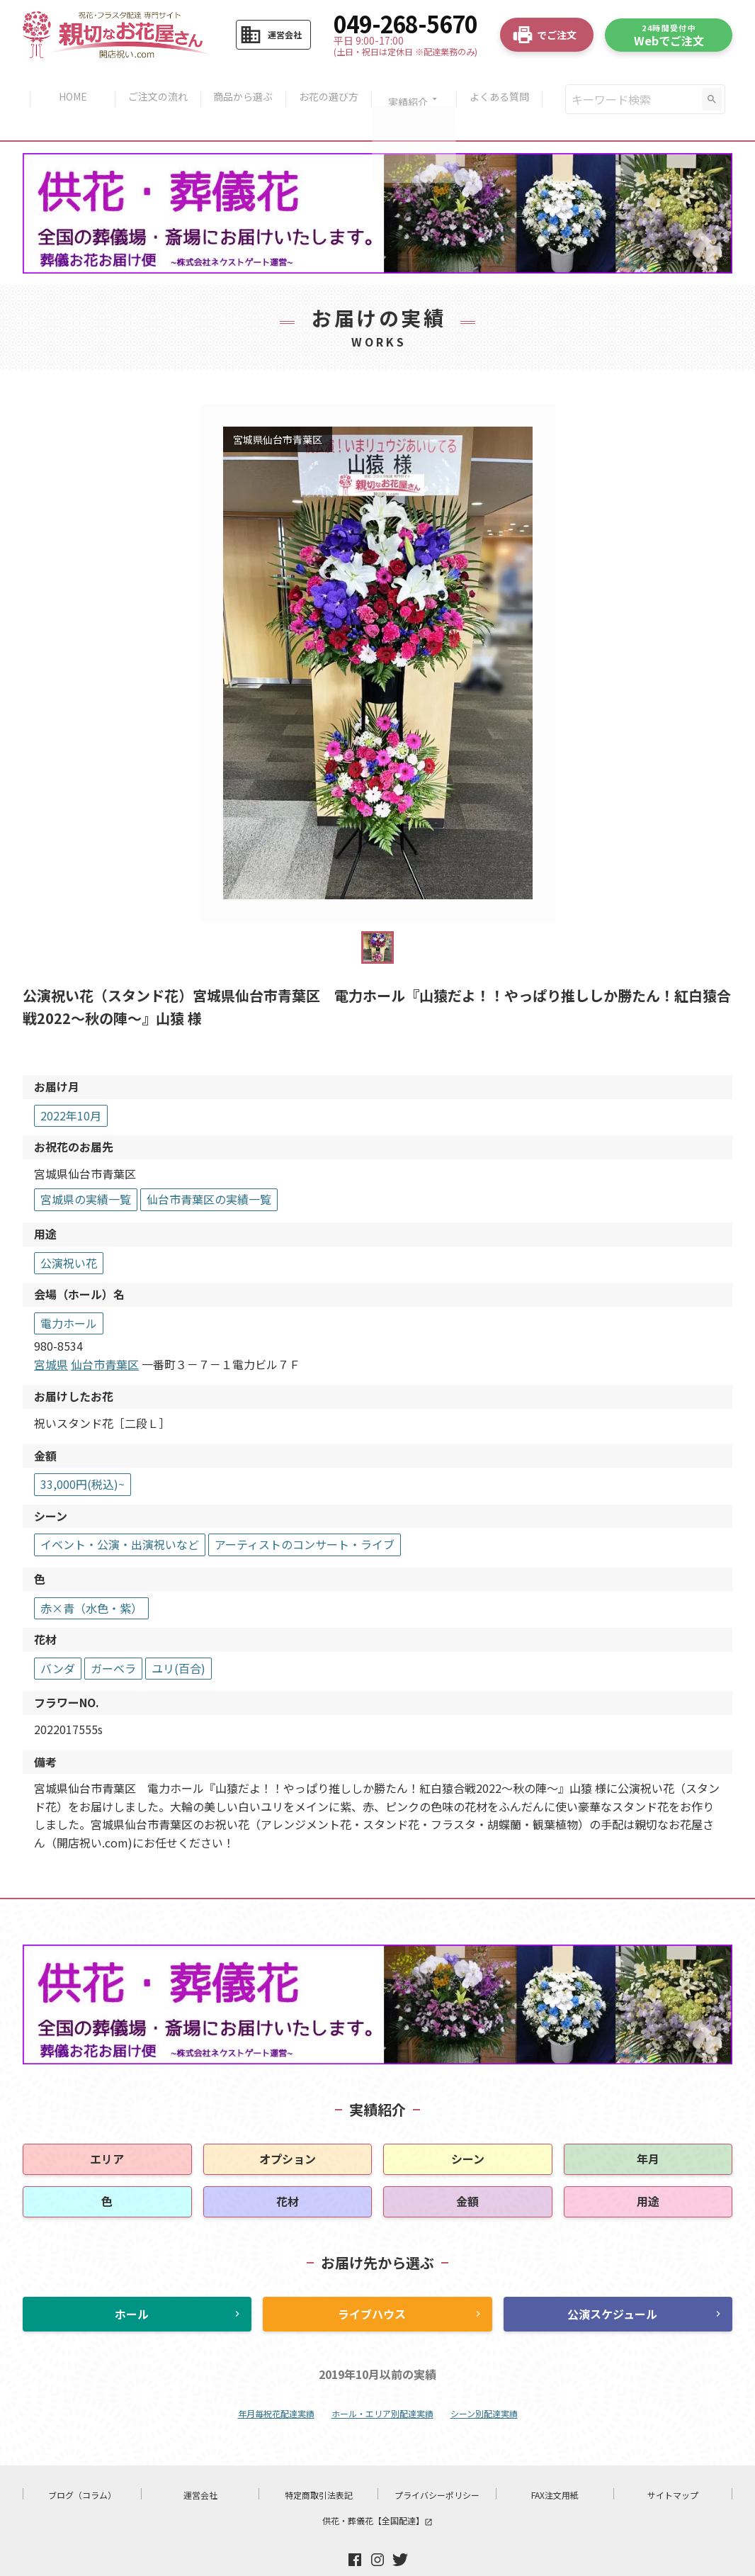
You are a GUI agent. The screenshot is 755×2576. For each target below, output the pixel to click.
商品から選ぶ (242, 84)
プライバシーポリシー (436, 2465)
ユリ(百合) (178, 1638)
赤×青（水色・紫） (91, 1578)
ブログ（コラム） (82, 2465)
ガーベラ (113, 1638)
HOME (66, 84)
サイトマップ (672, 2465)
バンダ (57, 1638)
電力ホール (68, 1293)
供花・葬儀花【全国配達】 (377, 2491)
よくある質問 (505, 84)
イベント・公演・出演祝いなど (119, 1515)
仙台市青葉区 (105, 1334)
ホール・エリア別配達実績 (382, 2384)
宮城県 (51, 1334)
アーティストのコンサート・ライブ (304, 1515)
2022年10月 (70, 1085)
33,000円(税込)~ (82, 1454)
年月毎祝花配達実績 (276, 2384)
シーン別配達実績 (484, 2384)
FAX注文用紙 (555, 2465)
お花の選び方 (330, 84)
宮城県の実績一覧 (85, 1169)
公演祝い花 (68, 1233)
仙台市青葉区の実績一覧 (209, 1169)
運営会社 (200, 2465)
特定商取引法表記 (319, 2465)
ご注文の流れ (154, 84)
